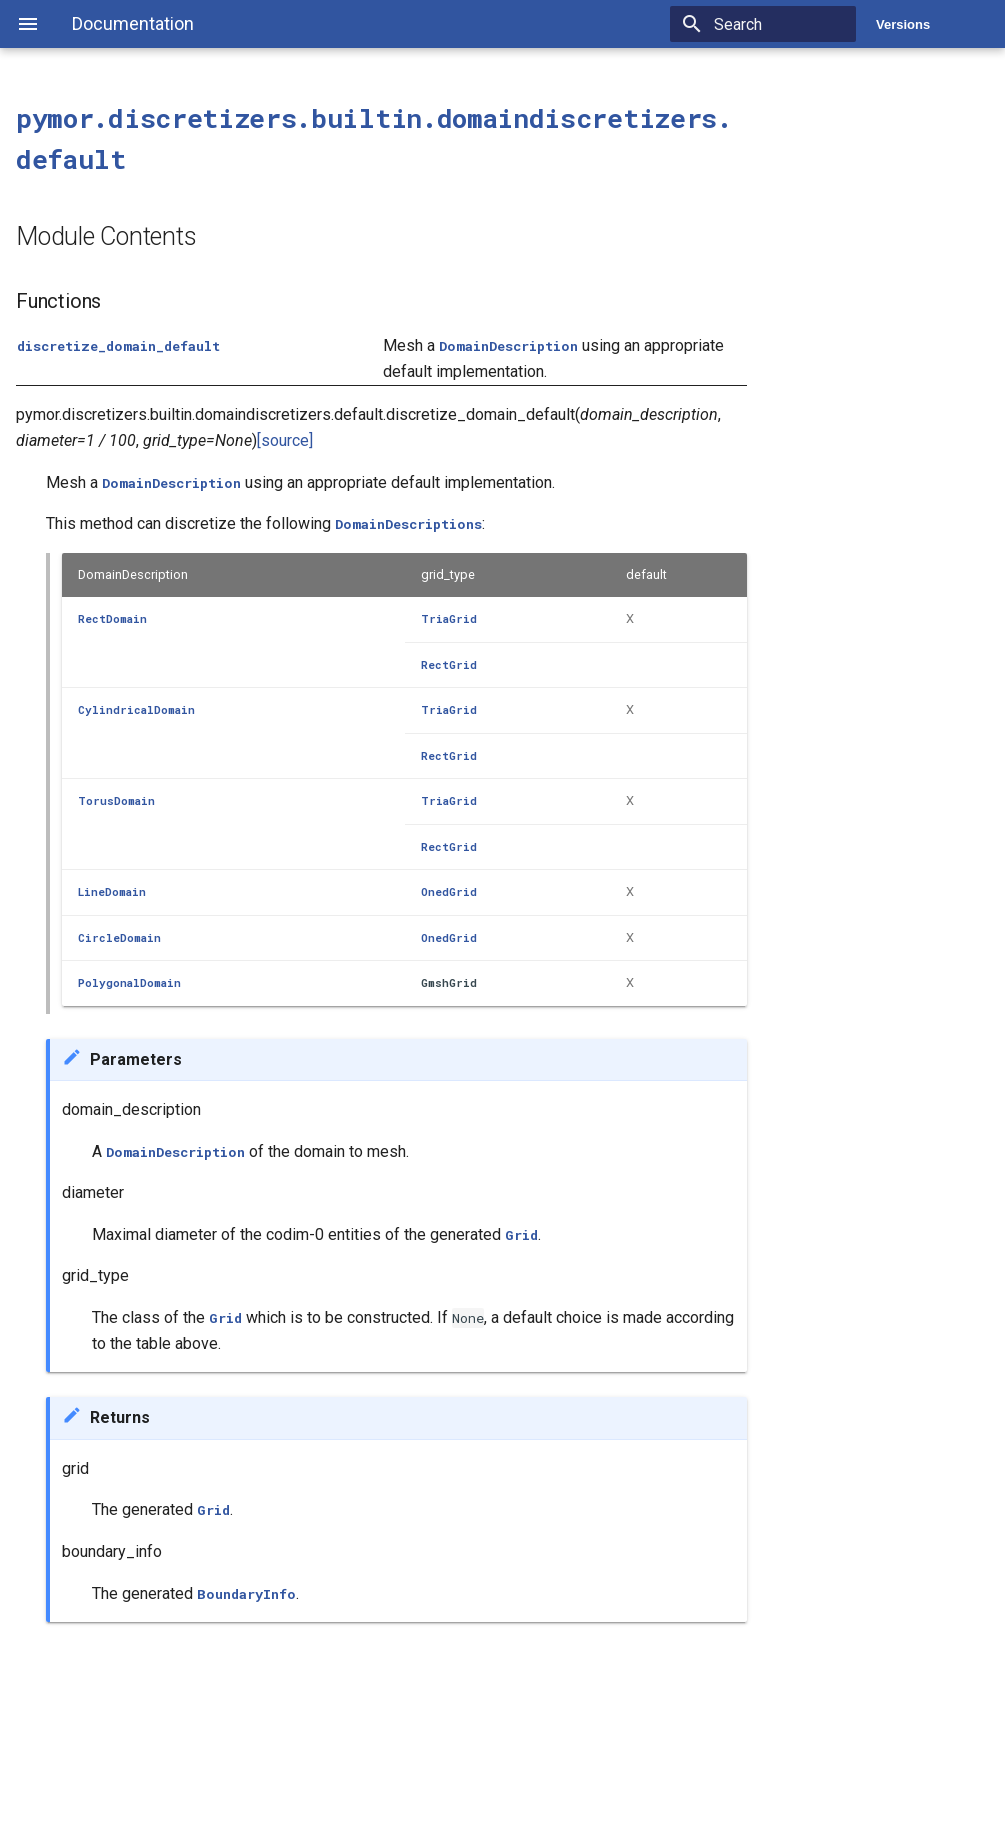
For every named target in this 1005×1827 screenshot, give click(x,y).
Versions (903, 24)
